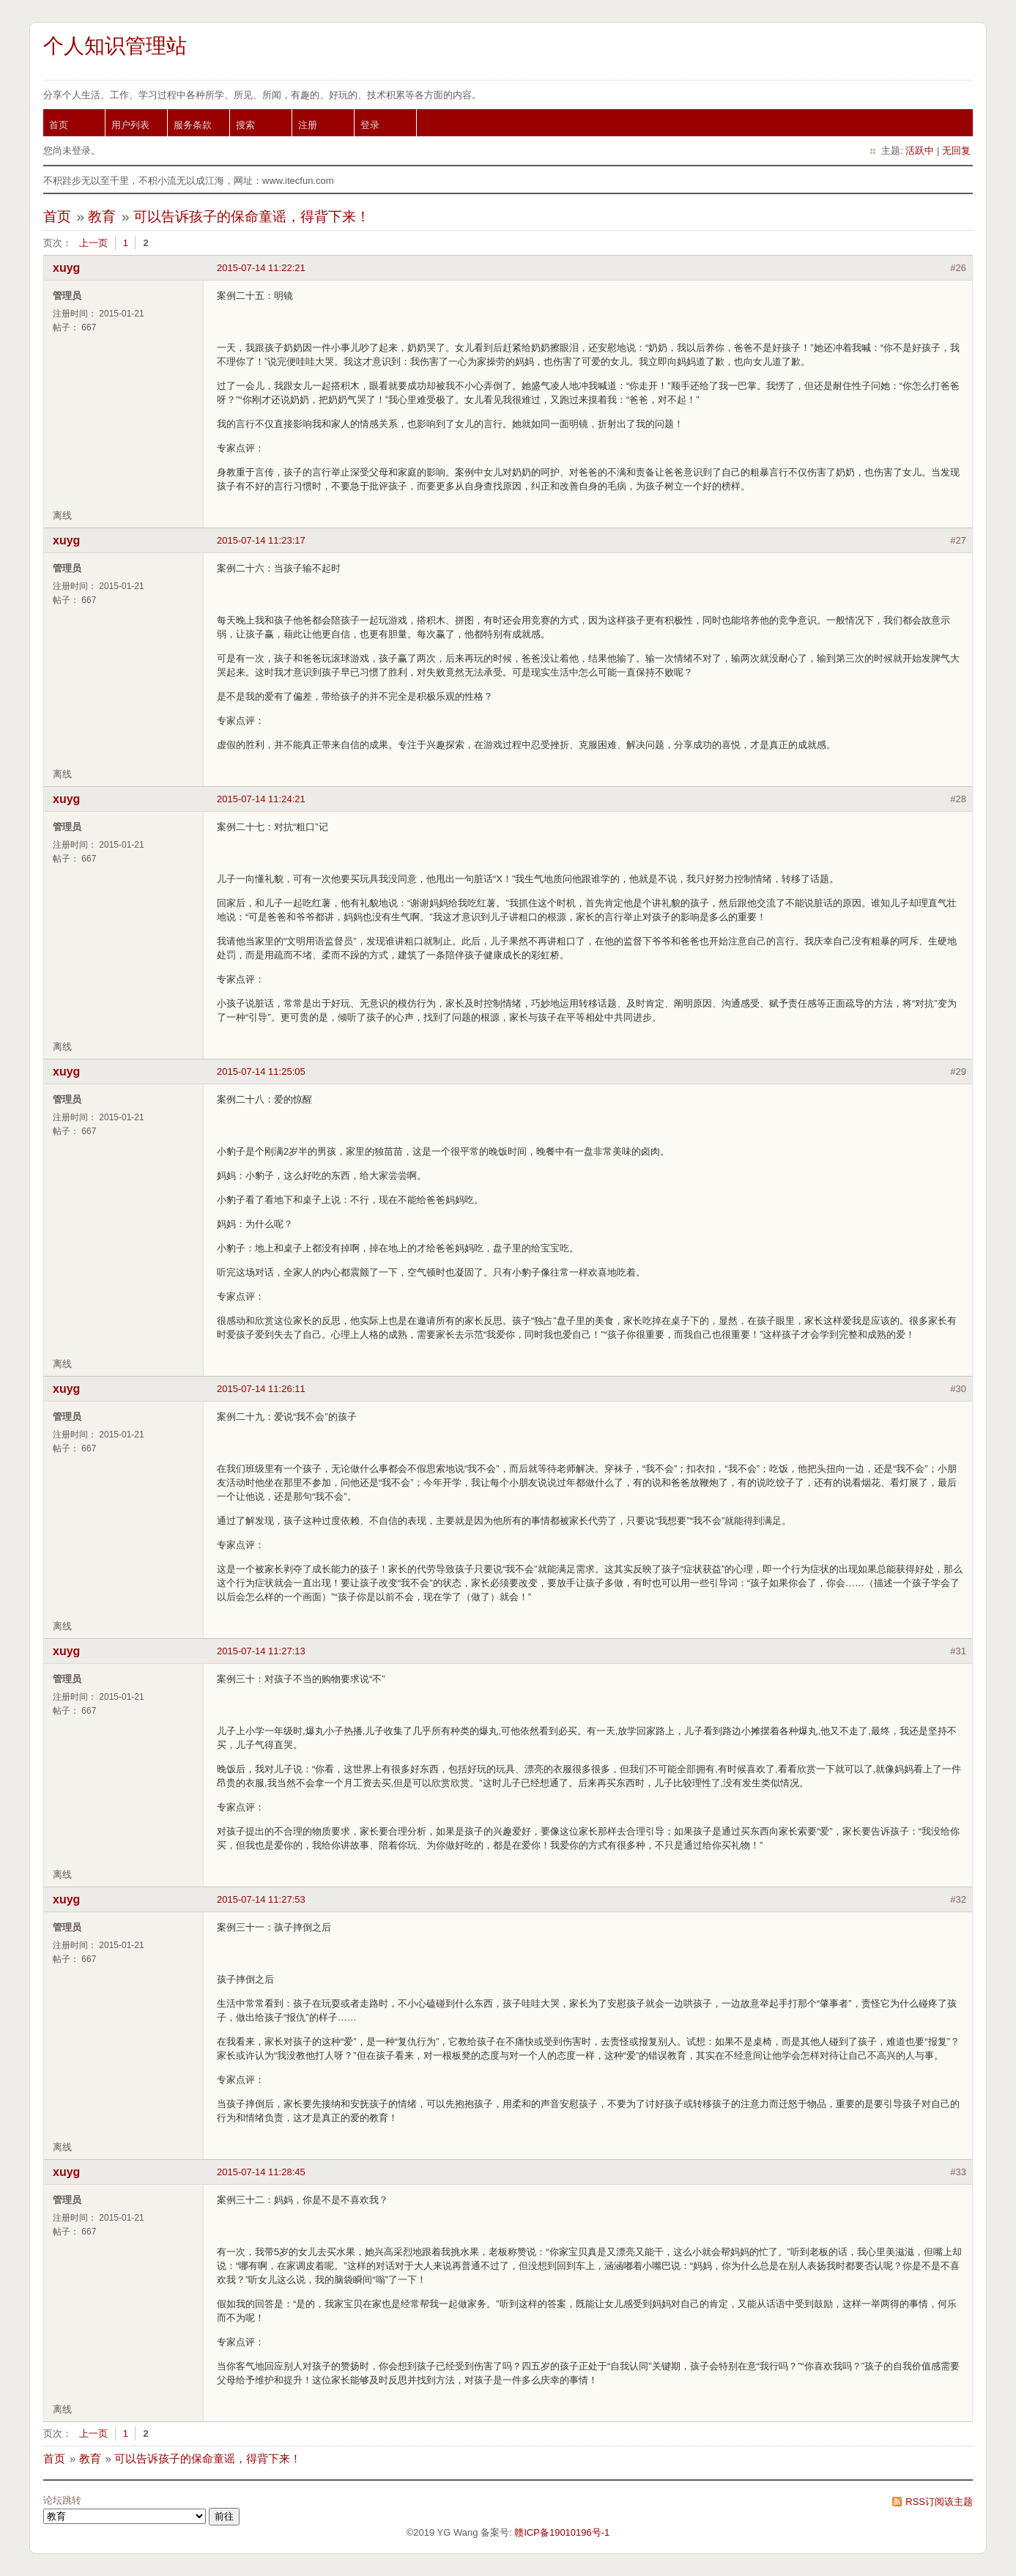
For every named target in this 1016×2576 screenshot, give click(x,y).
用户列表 (130, 124)
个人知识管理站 (115, 45)
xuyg (66, 268)
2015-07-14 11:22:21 (261, 267)
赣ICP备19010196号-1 (561, 2532)
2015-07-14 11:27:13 (261, 1651)
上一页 (93, 242)
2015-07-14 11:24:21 (261, 798)
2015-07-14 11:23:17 (261, 540)
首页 (58, 124)
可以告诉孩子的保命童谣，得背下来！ (251, 216)
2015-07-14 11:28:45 (261, 2171)
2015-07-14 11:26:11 (261, 1388)
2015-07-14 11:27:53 (261, 1899)
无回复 (956, 150)
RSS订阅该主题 (939, 2501)
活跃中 (919, 150)
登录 (369, 124)
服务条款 (193, 124)
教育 (102, 216)
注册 (307, 124)
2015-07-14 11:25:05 (261, 1071)
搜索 (245, 124)
